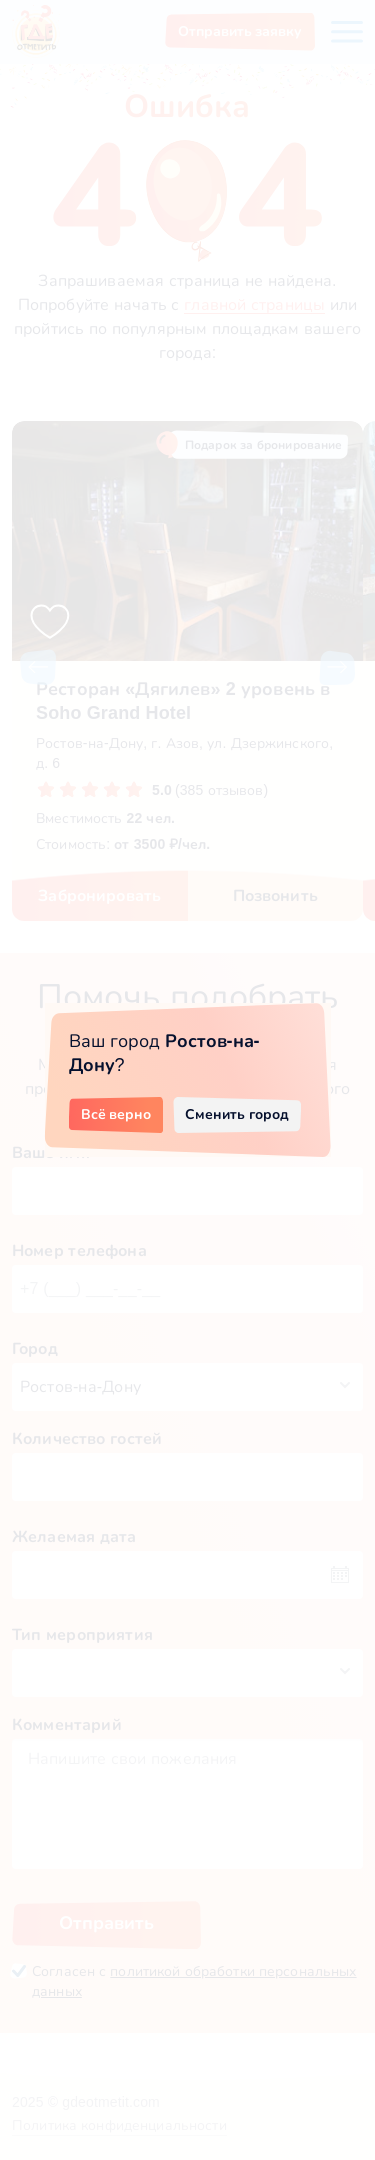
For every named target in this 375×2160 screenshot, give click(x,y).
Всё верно (116, 1114)
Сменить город (237, 1114)
